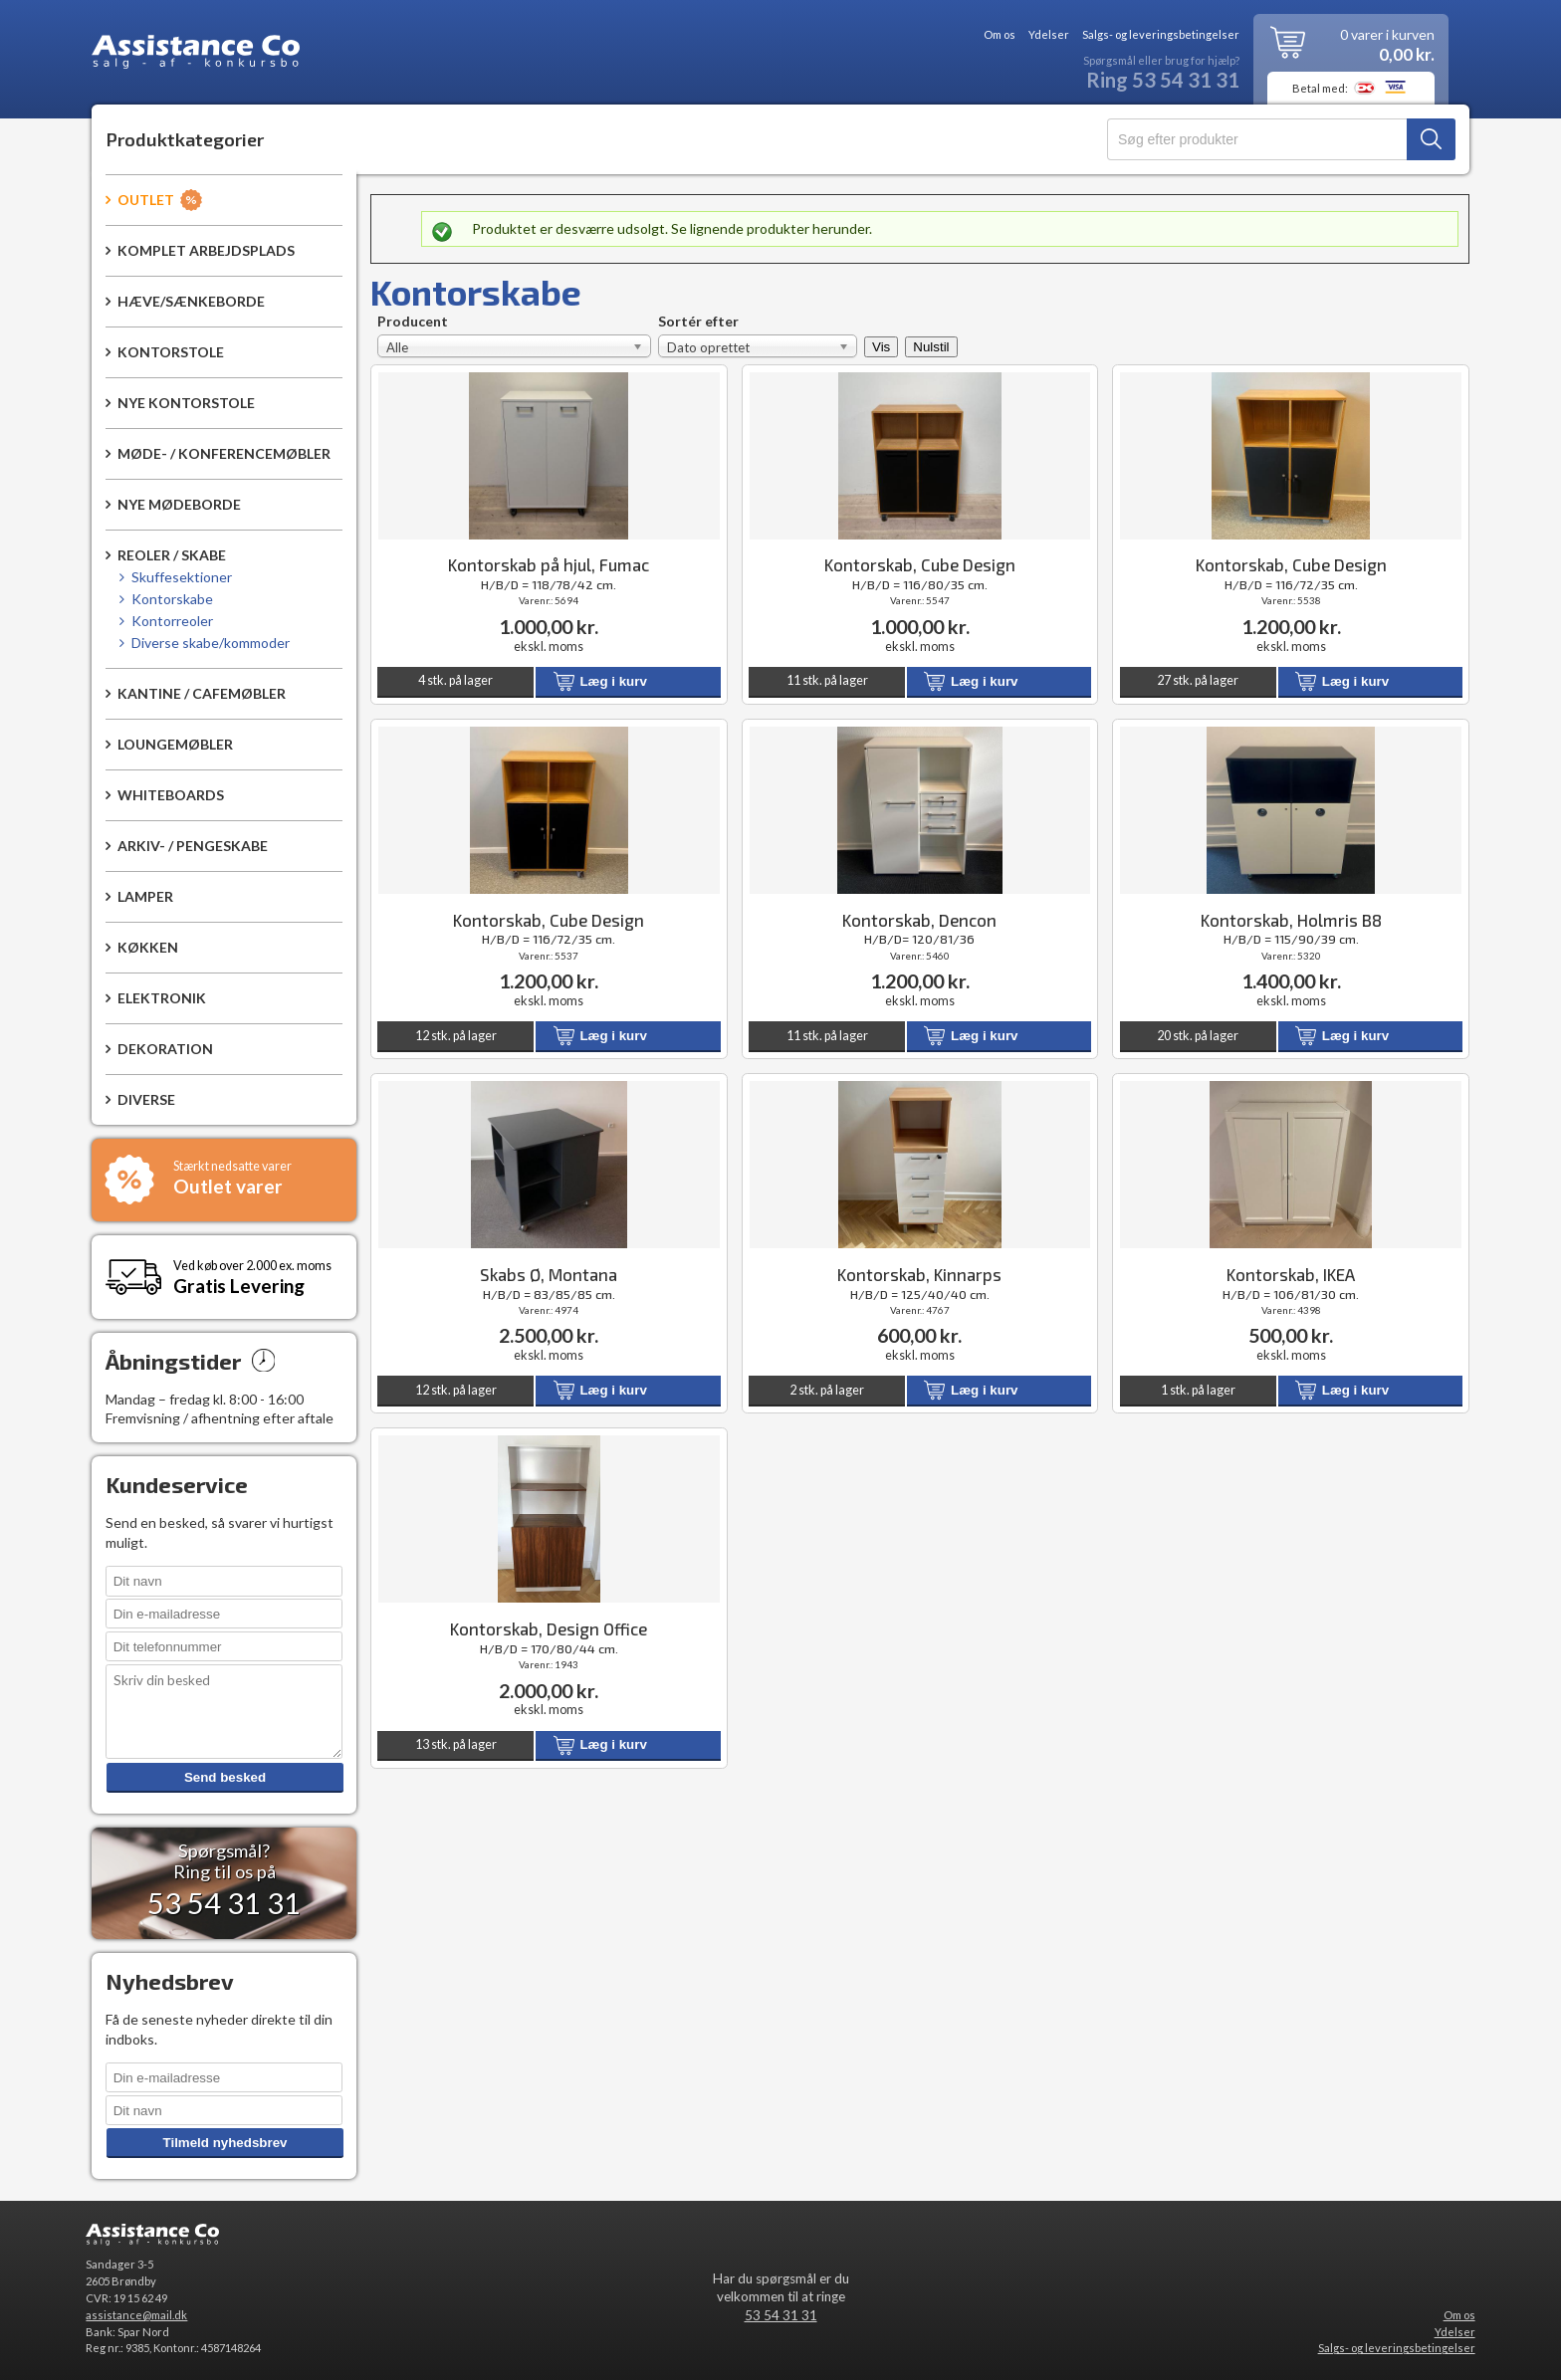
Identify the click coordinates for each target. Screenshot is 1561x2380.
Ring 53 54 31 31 (1162, 81)
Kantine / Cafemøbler (201, 693)
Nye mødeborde (179, 504)
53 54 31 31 (781, 2315)
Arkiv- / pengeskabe (192, 845)
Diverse (146, 1099)
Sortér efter (698, 323)
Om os (999, 35)
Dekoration (165, 1048)
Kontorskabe (172, 598)
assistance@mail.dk (136, 2314)
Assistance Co (196, 56)
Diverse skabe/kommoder (210, 642)
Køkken (147, 947)
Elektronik (161, 997)
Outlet (145, 199)
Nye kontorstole (186, 402)
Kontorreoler (172, 620)
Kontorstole (170, 351)
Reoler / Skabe (171, 554)
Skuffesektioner (181, 576)
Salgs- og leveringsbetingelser (1160, 35)
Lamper (145, 896)
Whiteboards (170, 794)
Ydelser (1048, 35)
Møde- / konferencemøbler (224, 453)
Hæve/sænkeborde (191, 301)
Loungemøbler (175, 744)
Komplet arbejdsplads (206, 250)
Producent (412, 323)
